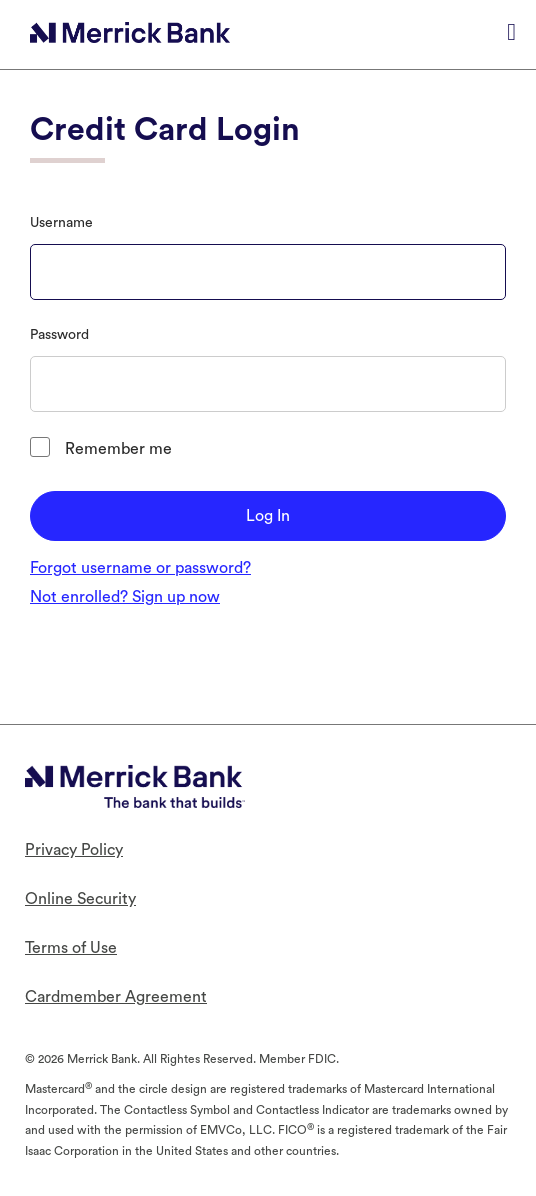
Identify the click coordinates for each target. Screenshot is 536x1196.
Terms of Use (71, 948)
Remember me (118, 449)
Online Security (80, 899)
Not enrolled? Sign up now (125, 597)
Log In (268, 516)
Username (61, 223)
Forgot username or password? (140, 568)
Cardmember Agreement (116, 997)
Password (59, 335)
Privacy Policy (74, 850)
